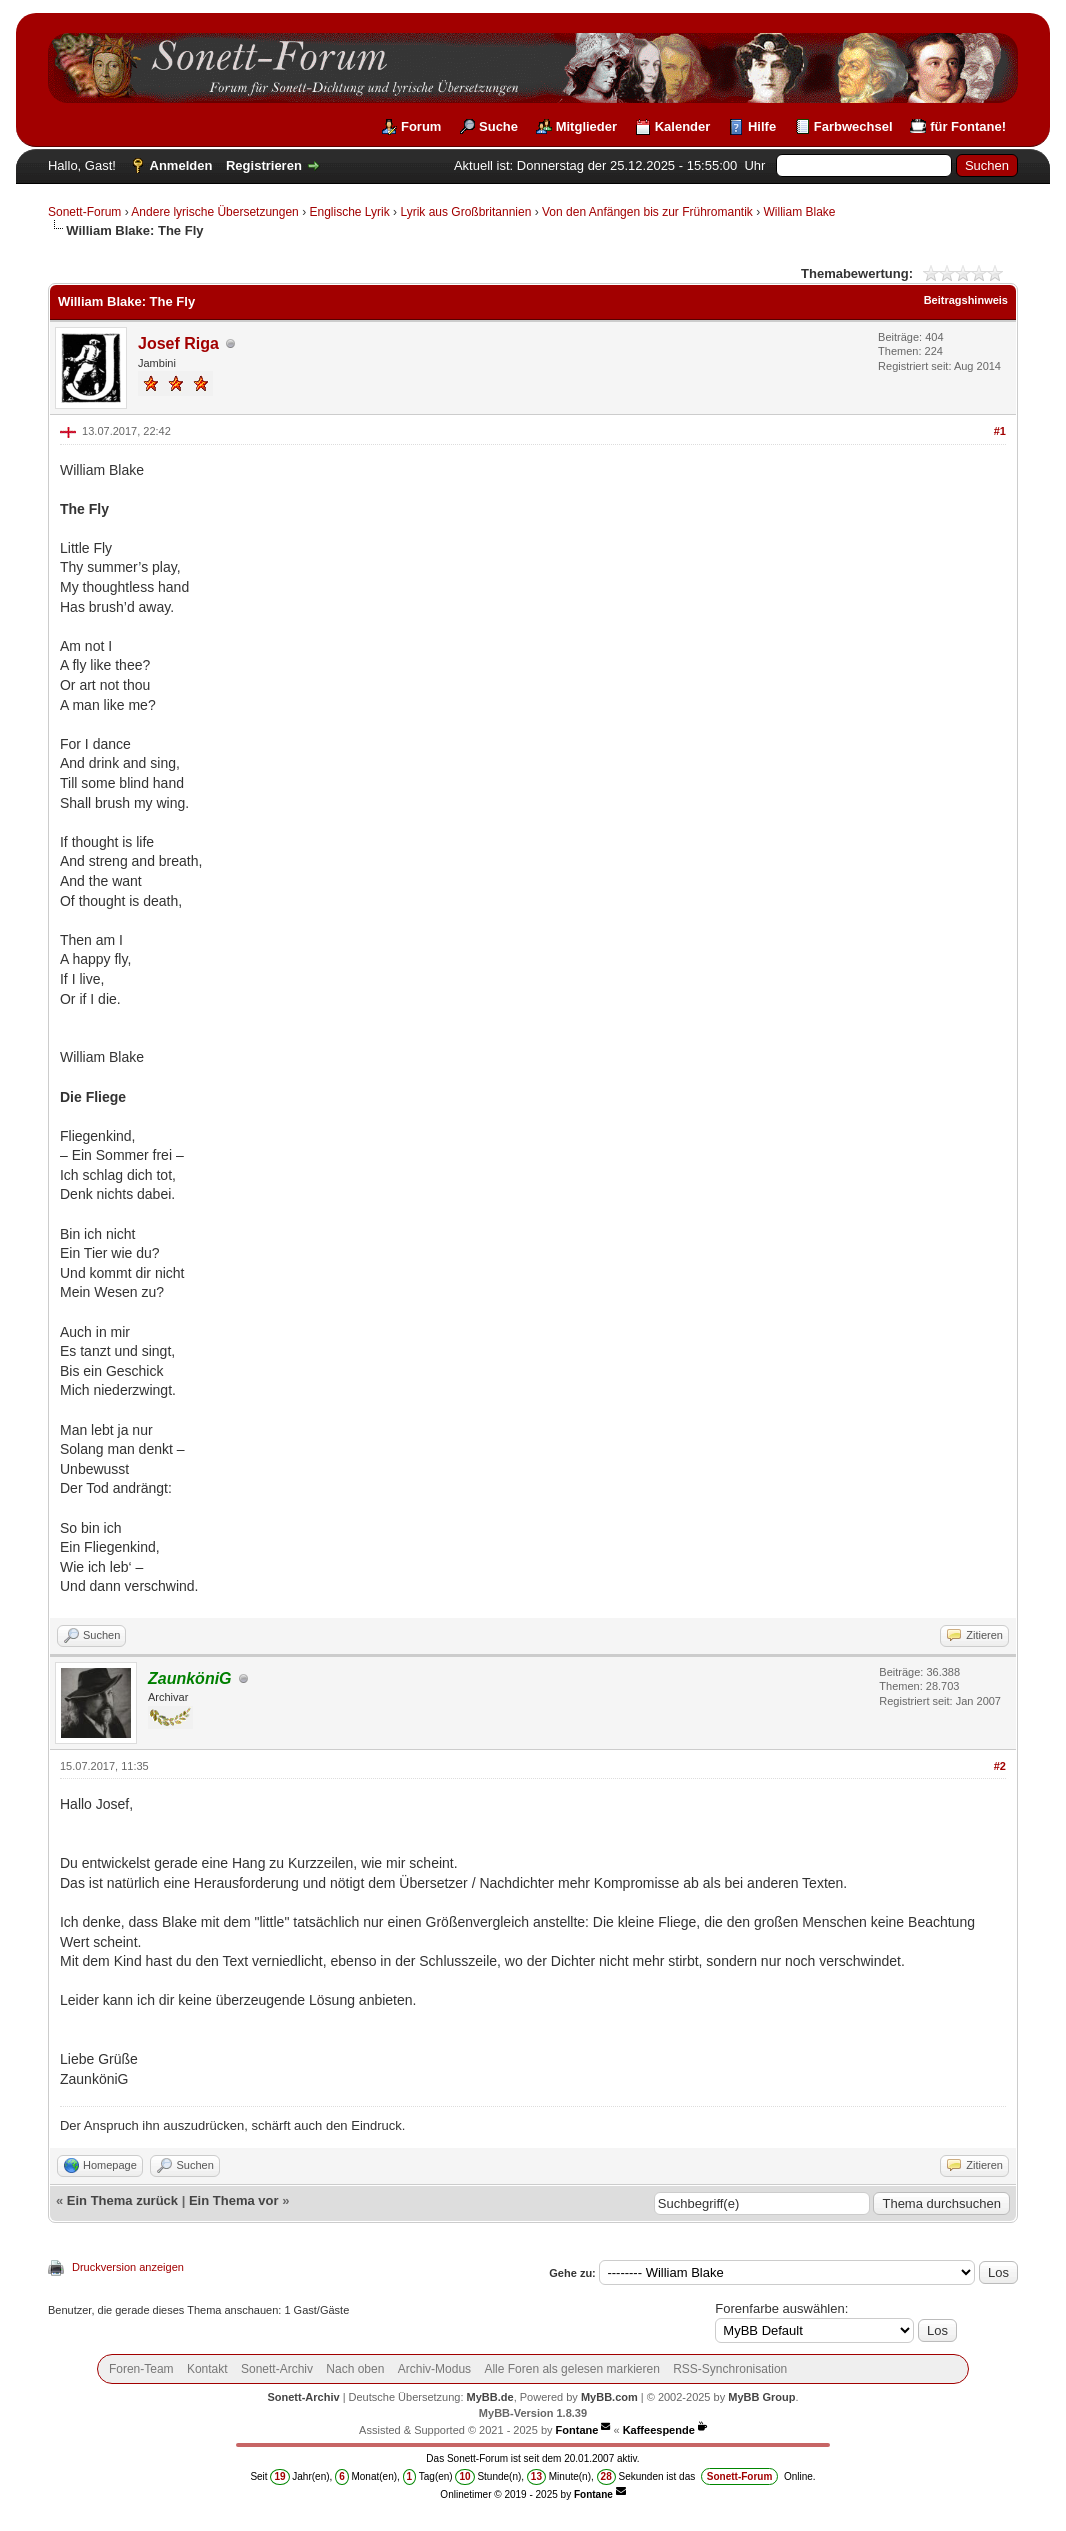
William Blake (800, 212)
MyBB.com (609, 2397)
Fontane (577, 2430)
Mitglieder (586, 126)
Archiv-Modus (434, 2369)
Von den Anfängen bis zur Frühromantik (647, 212)
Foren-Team (141, 2369)
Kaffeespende (659, 2430)
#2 (1000, 1766)
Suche (498, 126)
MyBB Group (761, 2397)
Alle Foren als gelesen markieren (571, 2369)
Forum (421, 126)
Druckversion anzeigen (128, 2267)
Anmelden (181, 165)
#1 (1000, 431)
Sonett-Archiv (277, 2369)
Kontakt (207, 2369)
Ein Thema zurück (122, 2200)
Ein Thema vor (234, 2200)
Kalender (683, 126)
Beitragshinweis (966, 300)
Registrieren (264, 165)
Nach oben (355, 2369)
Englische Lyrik (349, 212)
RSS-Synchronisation (730, 2369)
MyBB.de (490, 2397)
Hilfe (762, 126)
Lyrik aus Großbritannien (465, 212)
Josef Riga (178, 343)
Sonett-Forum (84, 212)
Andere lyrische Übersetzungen (214, 212)
